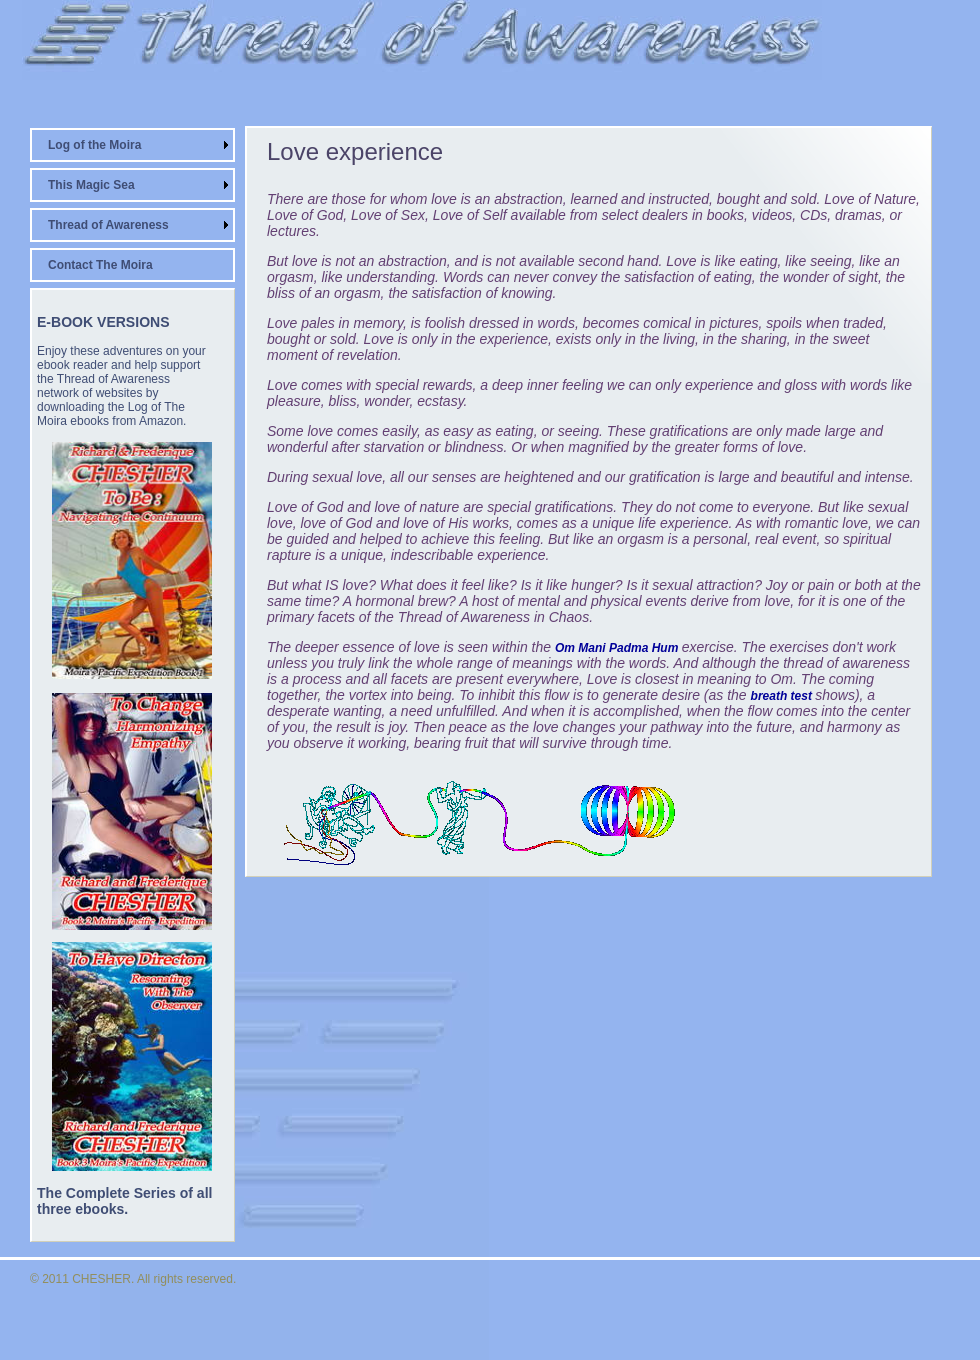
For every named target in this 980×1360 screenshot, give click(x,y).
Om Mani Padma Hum (618, 648)
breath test (783, 696)
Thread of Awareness (108, 225)
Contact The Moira (100, 265)
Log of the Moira (94, 145)
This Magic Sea (91, 185)
